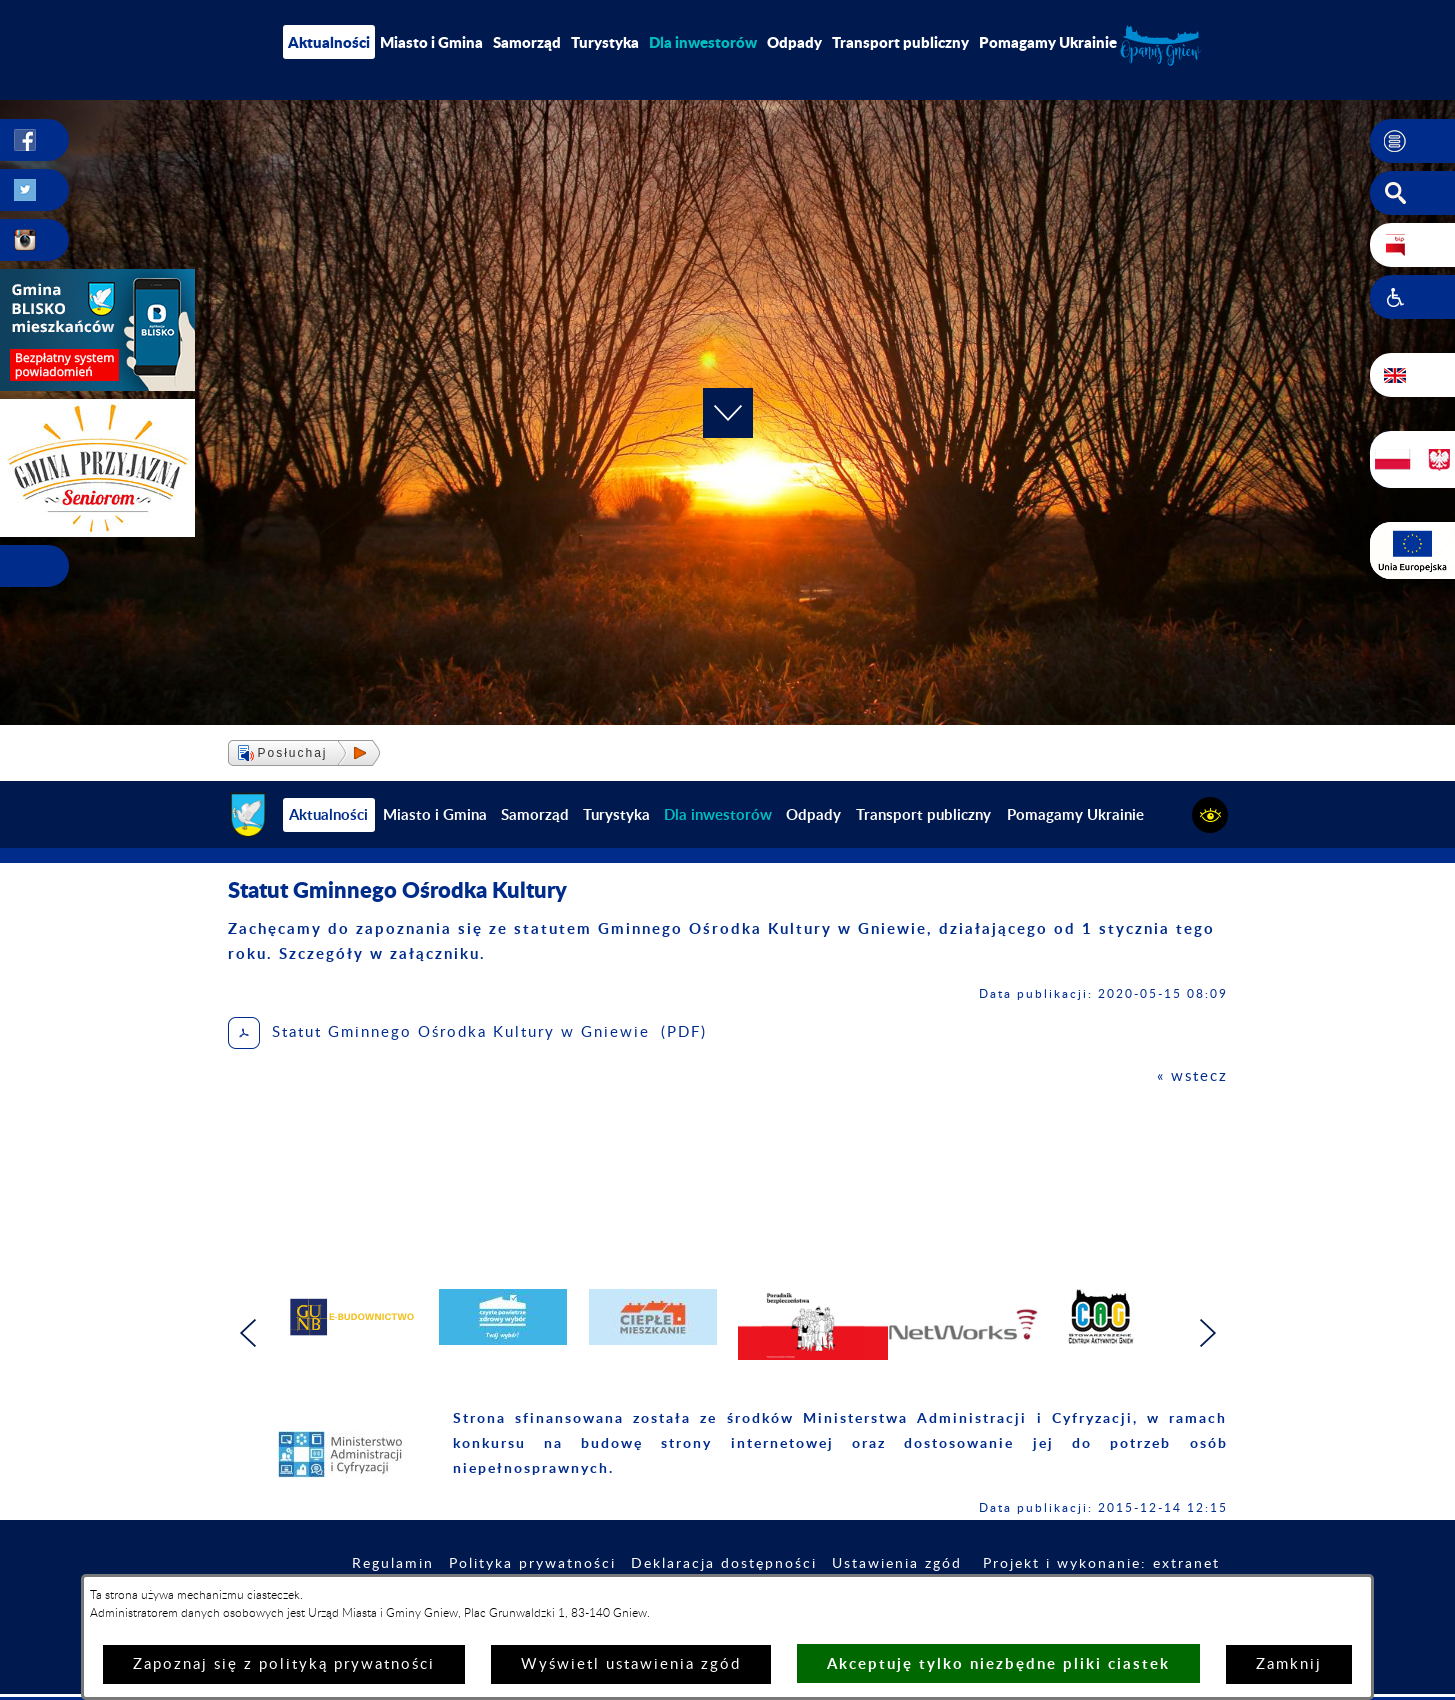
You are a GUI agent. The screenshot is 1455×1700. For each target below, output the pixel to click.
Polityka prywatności (532, 1564)
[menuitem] (703, 42)
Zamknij (1289, 1664)
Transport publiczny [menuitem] (900, 42)
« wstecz (1192, 1076)
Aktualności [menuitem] (329, 42)
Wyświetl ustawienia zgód (631, 1664)
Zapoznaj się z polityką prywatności (284, 1664)
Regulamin (393, 1564)
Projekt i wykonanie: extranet (1101, 1564)
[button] (1412, 141)
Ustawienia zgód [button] (897, 1564)
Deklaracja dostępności (724, 1564)
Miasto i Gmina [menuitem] (431, 42)
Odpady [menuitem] (794, 42)
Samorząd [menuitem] (527, 42)
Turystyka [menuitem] (605, 42)
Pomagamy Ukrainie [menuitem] (1048, 42)
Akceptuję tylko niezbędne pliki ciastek (998, 1663)
